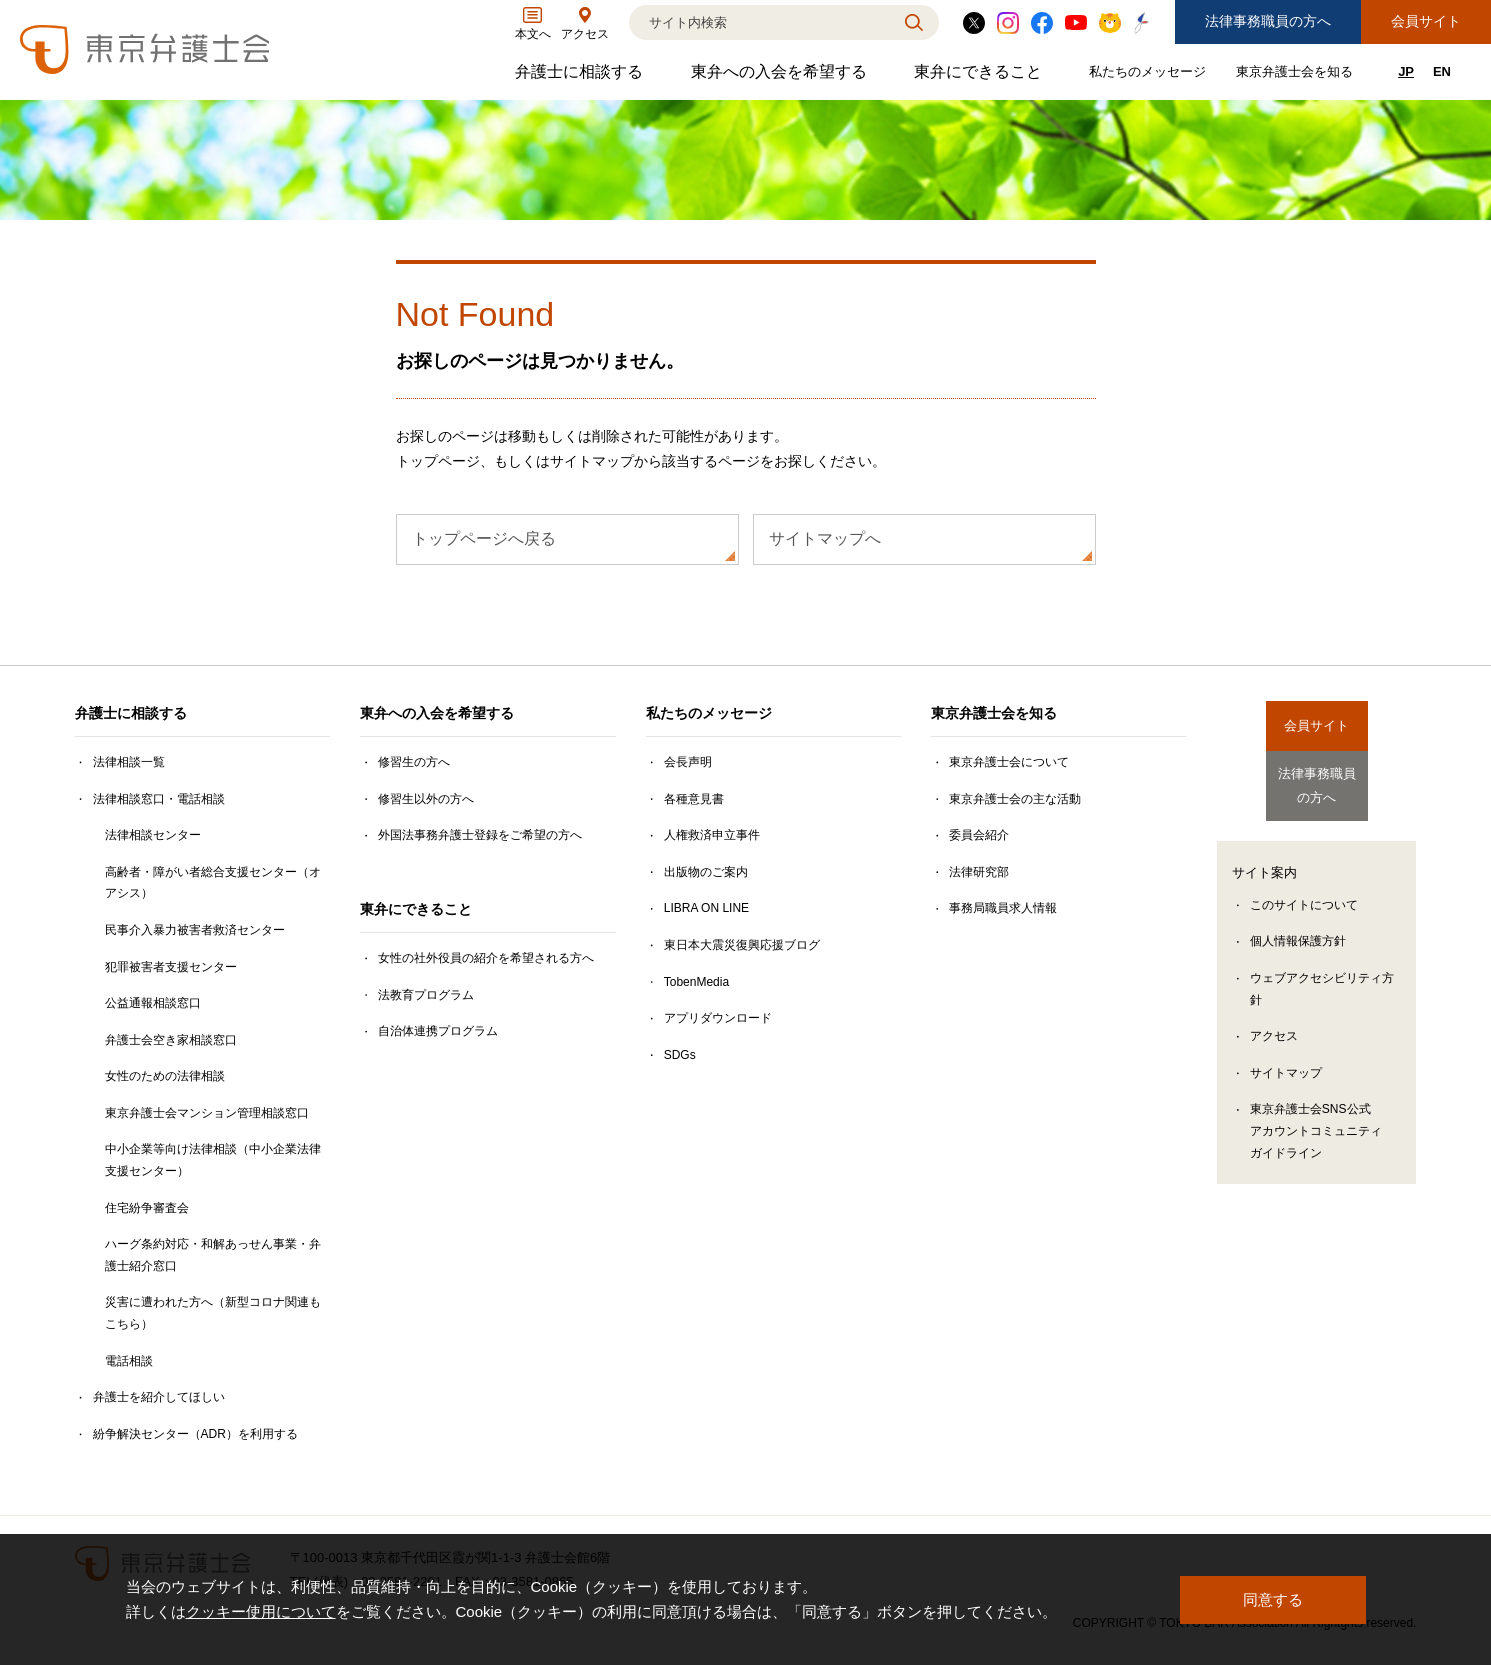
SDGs (680, 1055)
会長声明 (688, 762)
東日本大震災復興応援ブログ (742, 945)
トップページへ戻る (484, 538)
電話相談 (129, 1361)
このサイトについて (1304, 892)
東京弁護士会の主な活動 (1015, 799)
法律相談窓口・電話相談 (159, 799)
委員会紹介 (979, 835)
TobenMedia (696, 982)
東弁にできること (980, 76)
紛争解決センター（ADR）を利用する (195, 1434)
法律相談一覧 (129, 762)
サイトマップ (1286, 1060)
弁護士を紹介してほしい (159, 1397)
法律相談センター (153, 835)
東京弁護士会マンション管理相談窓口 (207, 1113)
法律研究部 (979, 872)
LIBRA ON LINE (706, 908)
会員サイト (1426, 21)
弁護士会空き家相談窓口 (171, 1040)
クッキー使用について (261, 1612)
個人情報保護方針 (1298, 928)
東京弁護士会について (1009, 762)
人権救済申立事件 (712, 835)
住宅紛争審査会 (147, 1208)
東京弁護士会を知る (1297, 75)
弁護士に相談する (581, 76)
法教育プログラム (426, 995)
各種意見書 (694, 799)
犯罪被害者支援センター (171, 967)
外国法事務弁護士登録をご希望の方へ (480, 835)
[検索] (759, 22)
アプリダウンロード (718, 1018)
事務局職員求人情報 (1003, 908)
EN (1442, 71)
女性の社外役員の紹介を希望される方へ (486, 958)
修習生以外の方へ (426, 799)
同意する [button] (1273, 1599)
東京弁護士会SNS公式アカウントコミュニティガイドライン (1316, 1117)
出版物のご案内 (706, 872)
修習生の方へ (414, 762)
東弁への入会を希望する (781, 76)
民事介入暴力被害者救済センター (195, 930)
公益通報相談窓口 (153, 1003)
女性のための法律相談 (165, 1076)
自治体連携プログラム (438, 1031)
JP (1406, 71)
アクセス (1274, 1023)
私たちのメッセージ (1150, 75)
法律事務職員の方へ (1268, 21)
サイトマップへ (825, 538)
